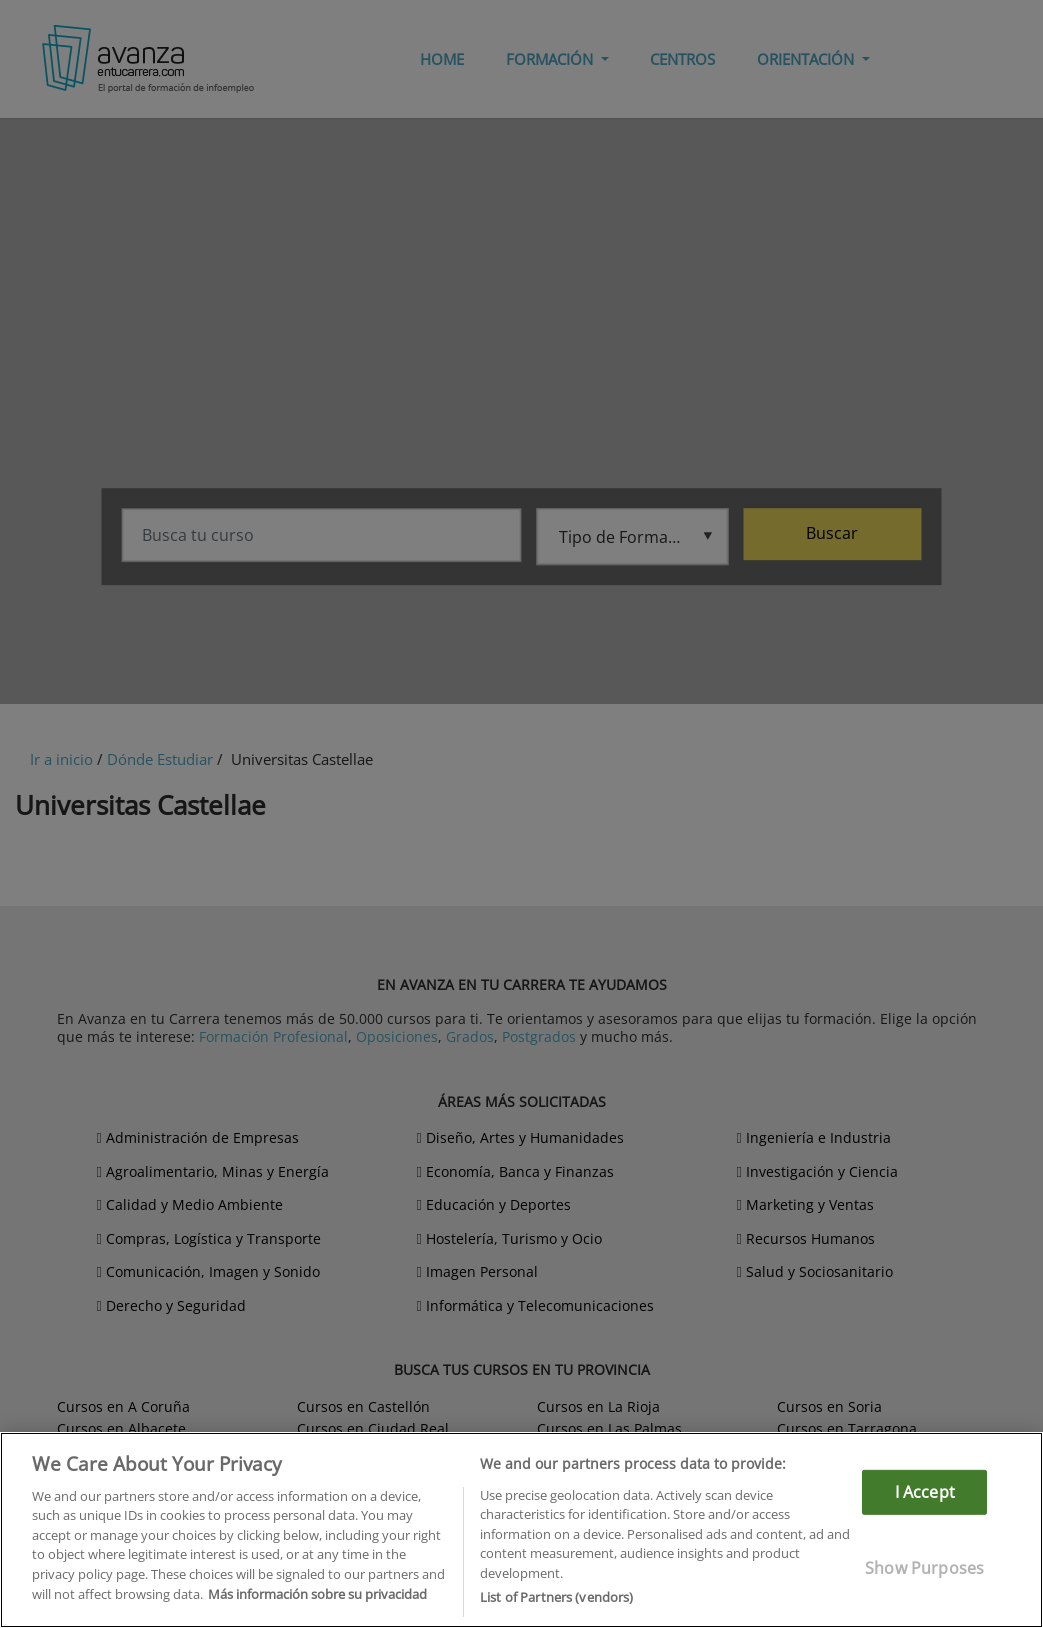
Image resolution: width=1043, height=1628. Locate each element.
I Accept (925, 1492)
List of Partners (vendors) (556, 1597)
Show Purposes (924, 1568)
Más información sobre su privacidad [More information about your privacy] (317, 1594)
